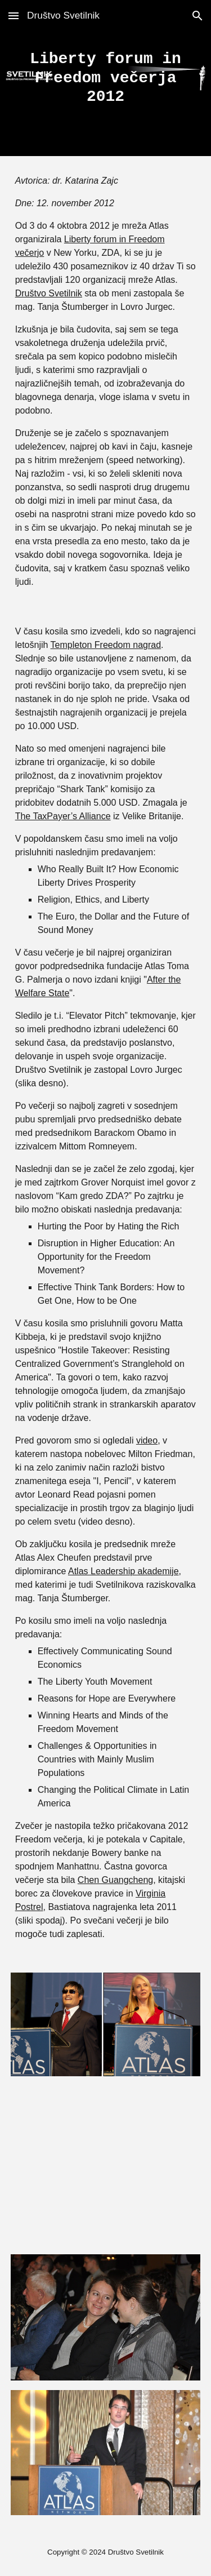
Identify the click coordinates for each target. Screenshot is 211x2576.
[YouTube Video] (106, 2165)
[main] (106, 78)
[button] (13, 15)
